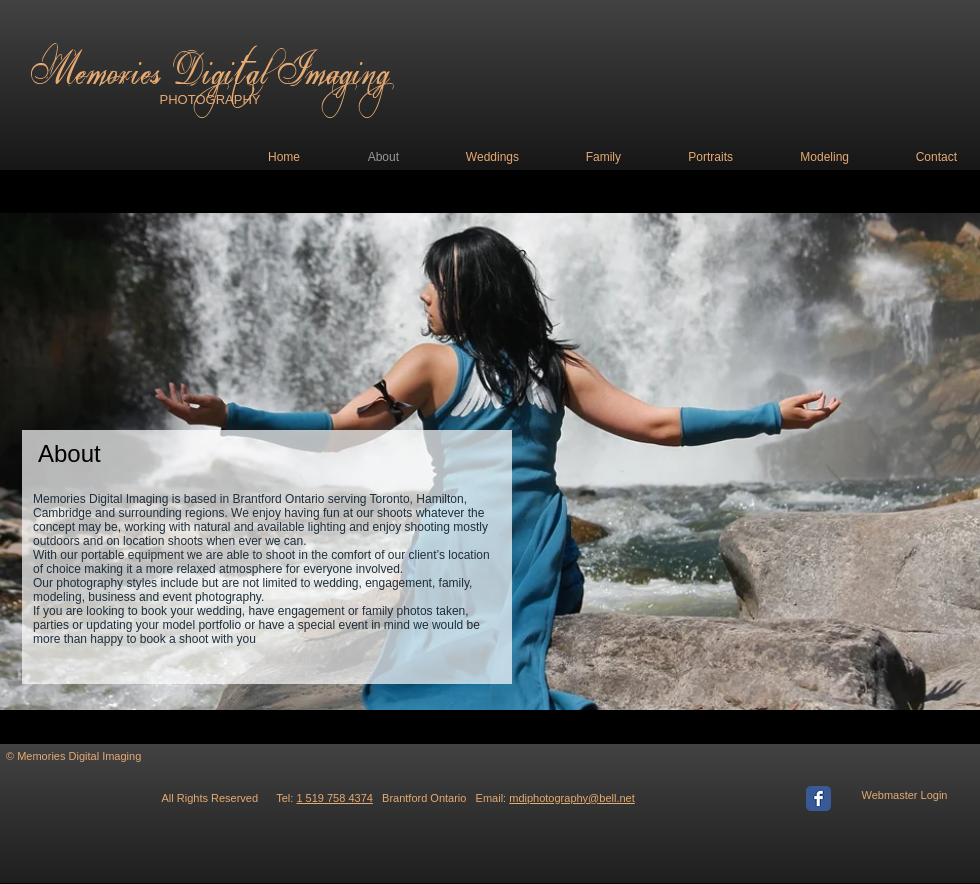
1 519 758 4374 (334, 798)
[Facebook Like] (758, 765)
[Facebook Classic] (818, 798)
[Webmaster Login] (904, 796)
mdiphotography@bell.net (572, 798)
